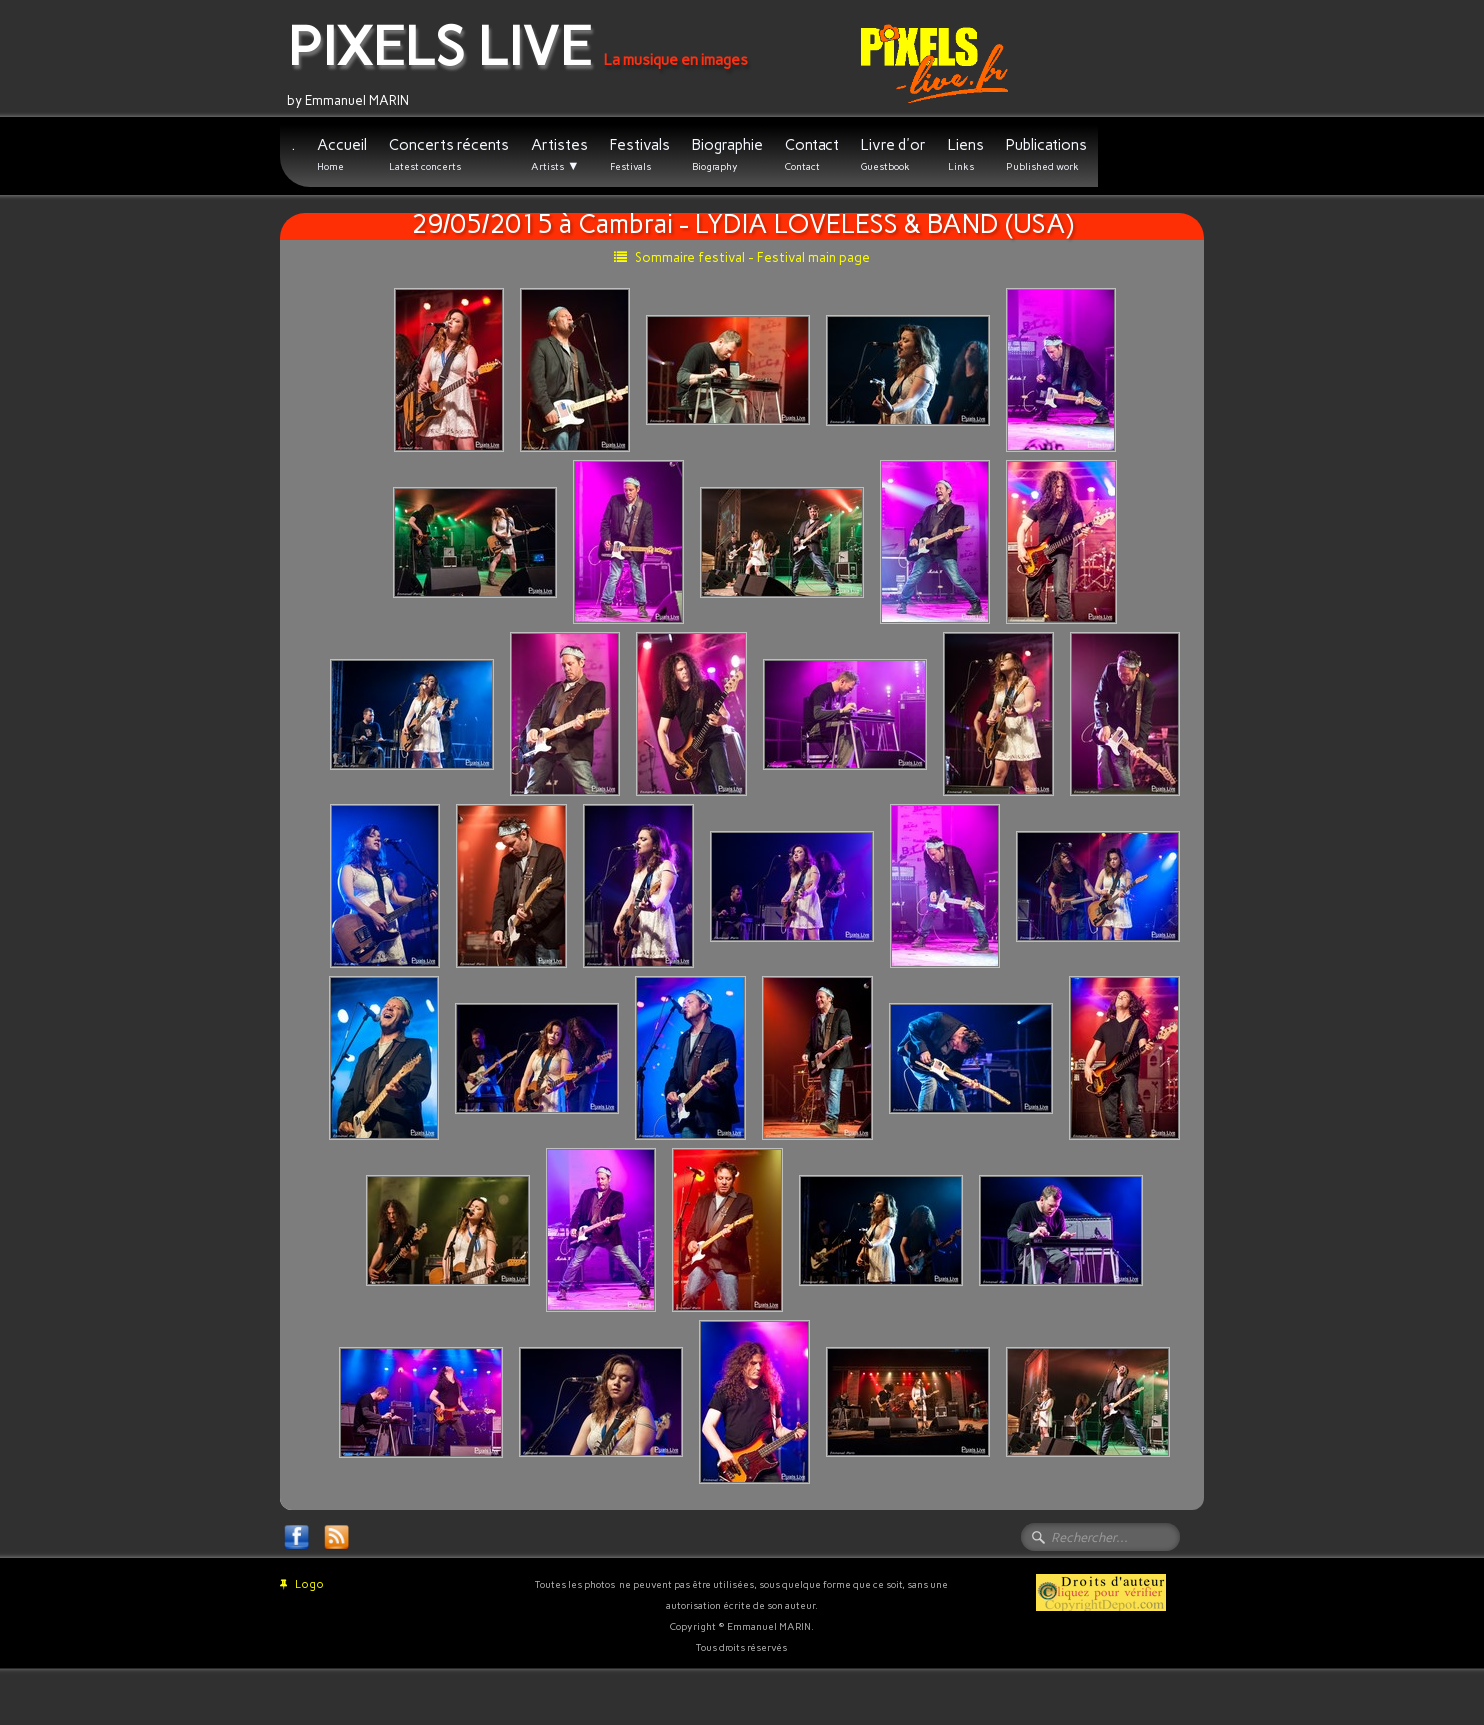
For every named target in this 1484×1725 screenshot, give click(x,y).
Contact (812, 154)
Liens (966, 154)
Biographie (727, 154)
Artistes (559, 155)
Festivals (640, 154)
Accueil (342, 154)
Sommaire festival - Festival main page (742, 257)
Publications (1046, 154)
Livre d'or (893, 154)
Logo (302, 1584)
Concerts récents (449, 154)
